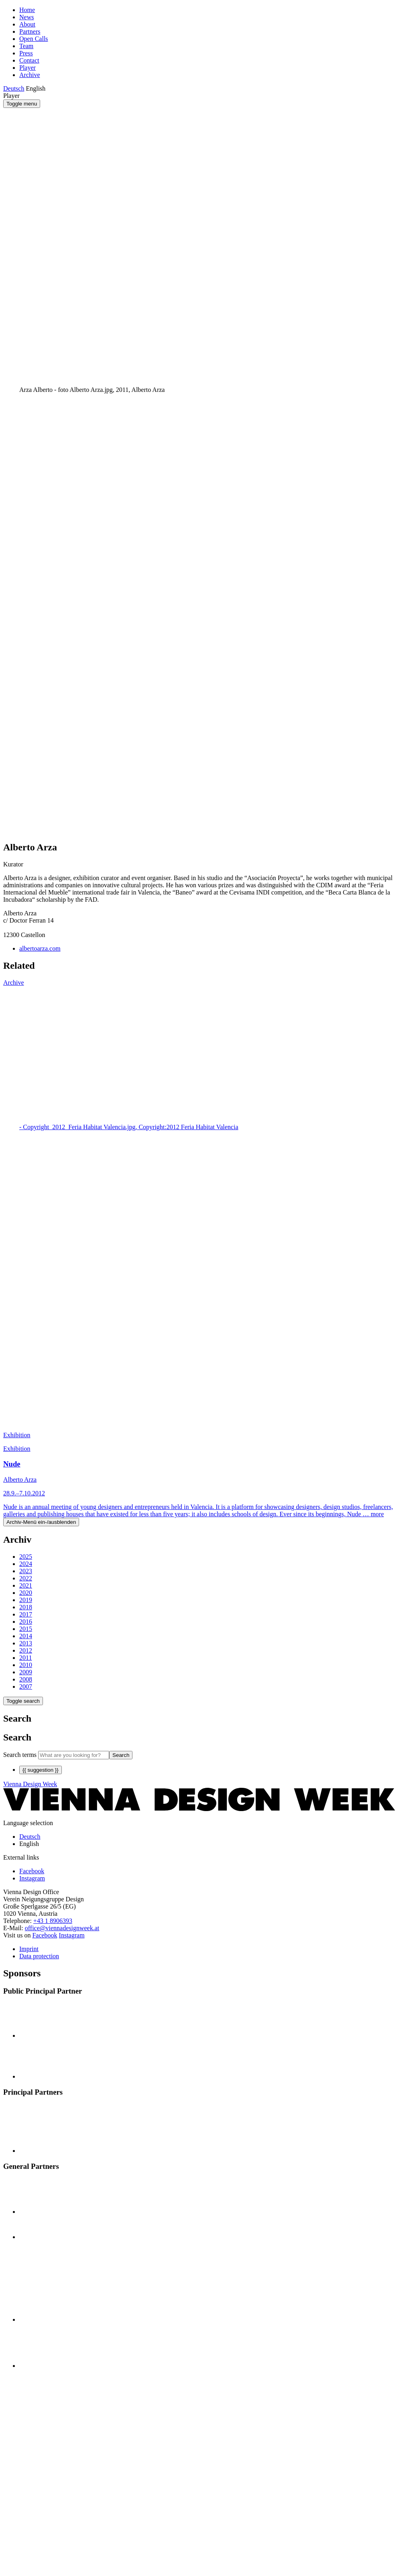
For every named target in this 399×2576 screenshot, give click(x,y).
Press (26, 53)
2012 (25, 1650)
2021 (25, 1585)
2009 (25, 1672)
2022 (25, 1578)
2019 (25, 1599)
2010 (25, 1664)
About (27, 24)
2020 (25, 1592)
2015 (25, 1628)
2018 (25, 1607)
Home (27, 9)
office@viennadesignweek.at (62, 1928)
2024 (25, 1563)
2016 (25, 1621)
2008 (25, 1679)
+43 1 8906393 (52, 1920)
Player (27, 67)
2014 (25, 1636)
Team (26, 46)
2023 (25, 1571)
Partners (29, 31)
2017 (25, 1614)
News (26, 17)
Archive (29, 74)
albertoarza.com (40, 948)
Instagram (72, 1935)
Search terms (20, 1754)
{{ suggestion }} (40, 1770)
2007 (25, 1686)
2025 (25, 1556)
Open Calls (33, 38)
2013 (25, 1643)
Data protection (39, 1956)
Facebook (44, 1935)
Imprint (29, 1948)
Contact (29, 60)
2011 (25, 1657)
